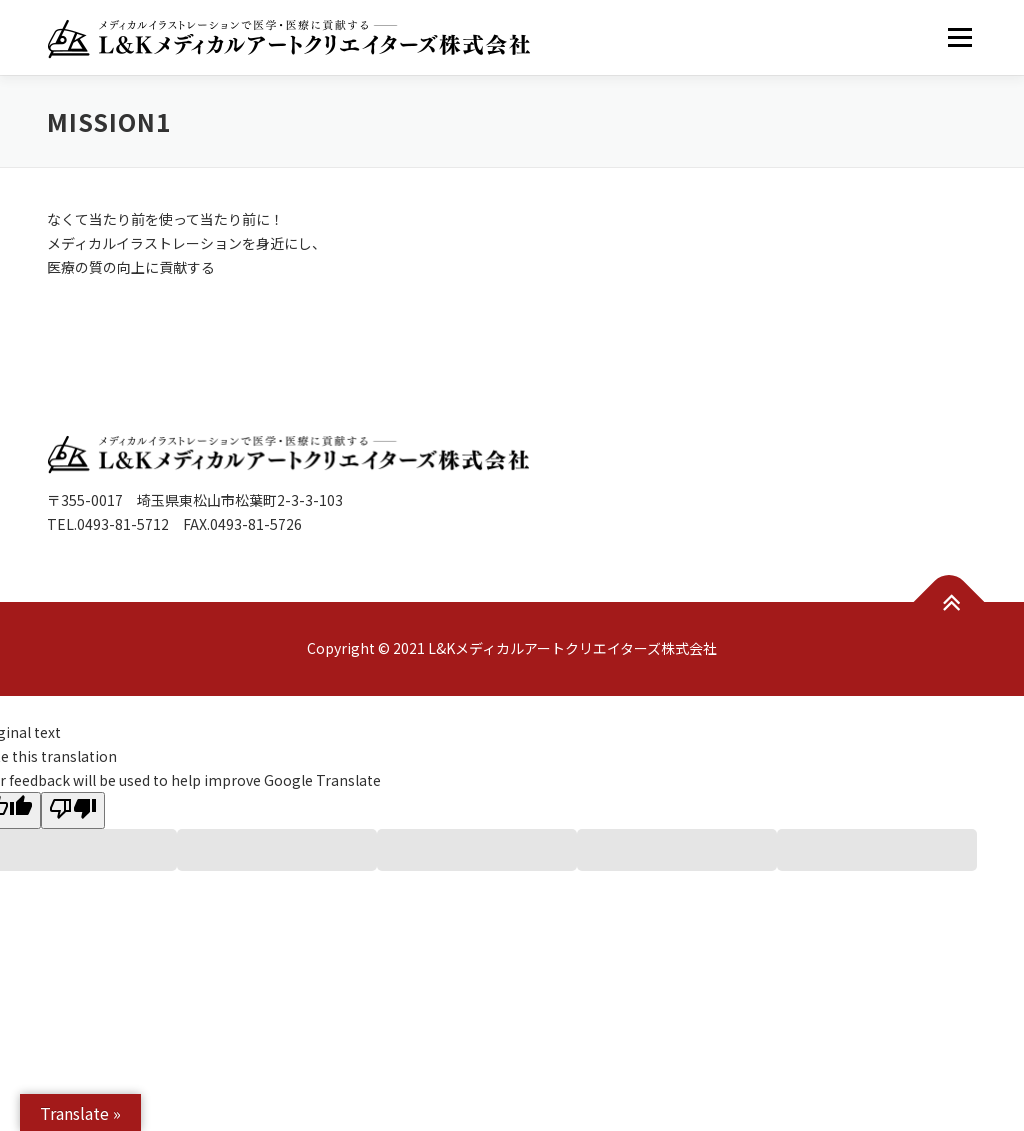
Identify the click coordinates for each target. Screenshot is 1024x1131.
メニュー (959, 37)
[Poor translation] (73, 810)
